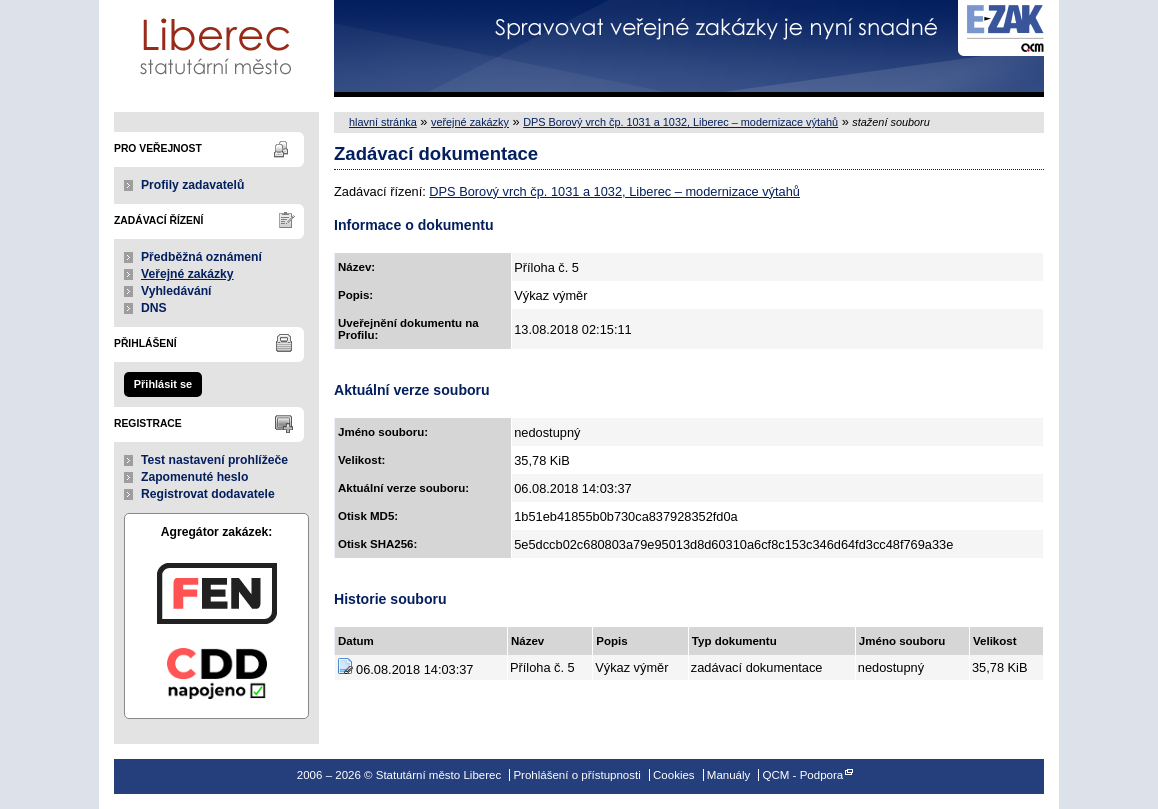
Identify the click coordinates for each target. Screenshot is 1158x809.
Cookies (674, 775)
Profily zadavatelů (192, 185)
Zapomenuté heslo (194, 477)
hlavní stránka (383, 122)
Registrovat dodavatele (208, 494)
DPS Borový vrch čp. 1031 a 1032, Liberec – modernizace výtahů (680, 122)
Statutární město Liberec (216, 48)
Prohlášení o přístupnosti (576, 775)
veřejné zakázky (470, 122)
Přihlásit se (163, 384)
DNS (154, 308)
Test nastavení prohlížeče (214, 460)
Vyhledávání (176, 291)
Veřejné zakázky (187, 274)
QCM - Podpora (803, 775)
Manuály (729, 775)
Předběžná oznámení (201, 257)
